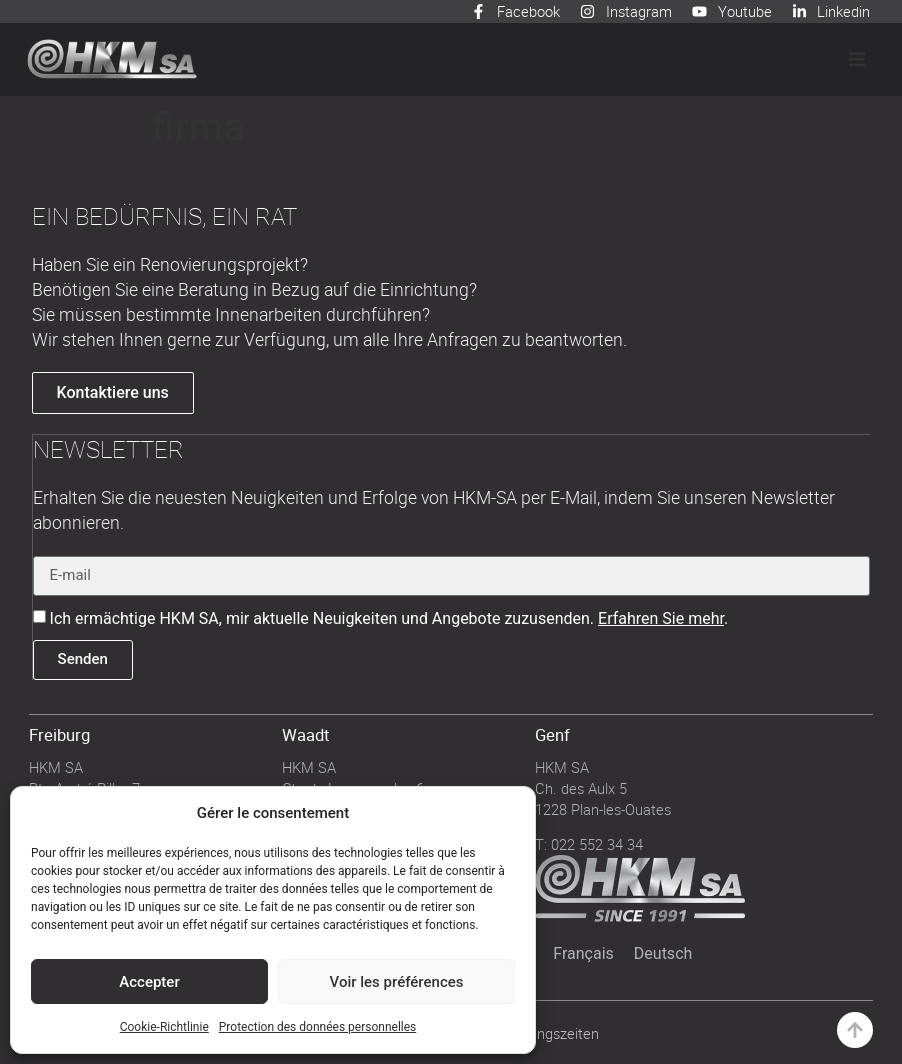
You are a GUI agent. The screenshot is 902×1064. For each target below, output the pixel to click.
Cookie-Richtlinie (164, 1027)
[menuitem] (583, 953)
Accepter (149, 982)
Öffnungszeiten (550, 1032)
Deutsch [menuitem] (663, 952)
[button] (857, 59)
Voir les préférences (397, 982)
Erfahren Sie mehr (661, 617)
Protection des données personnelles (318, 1027)
